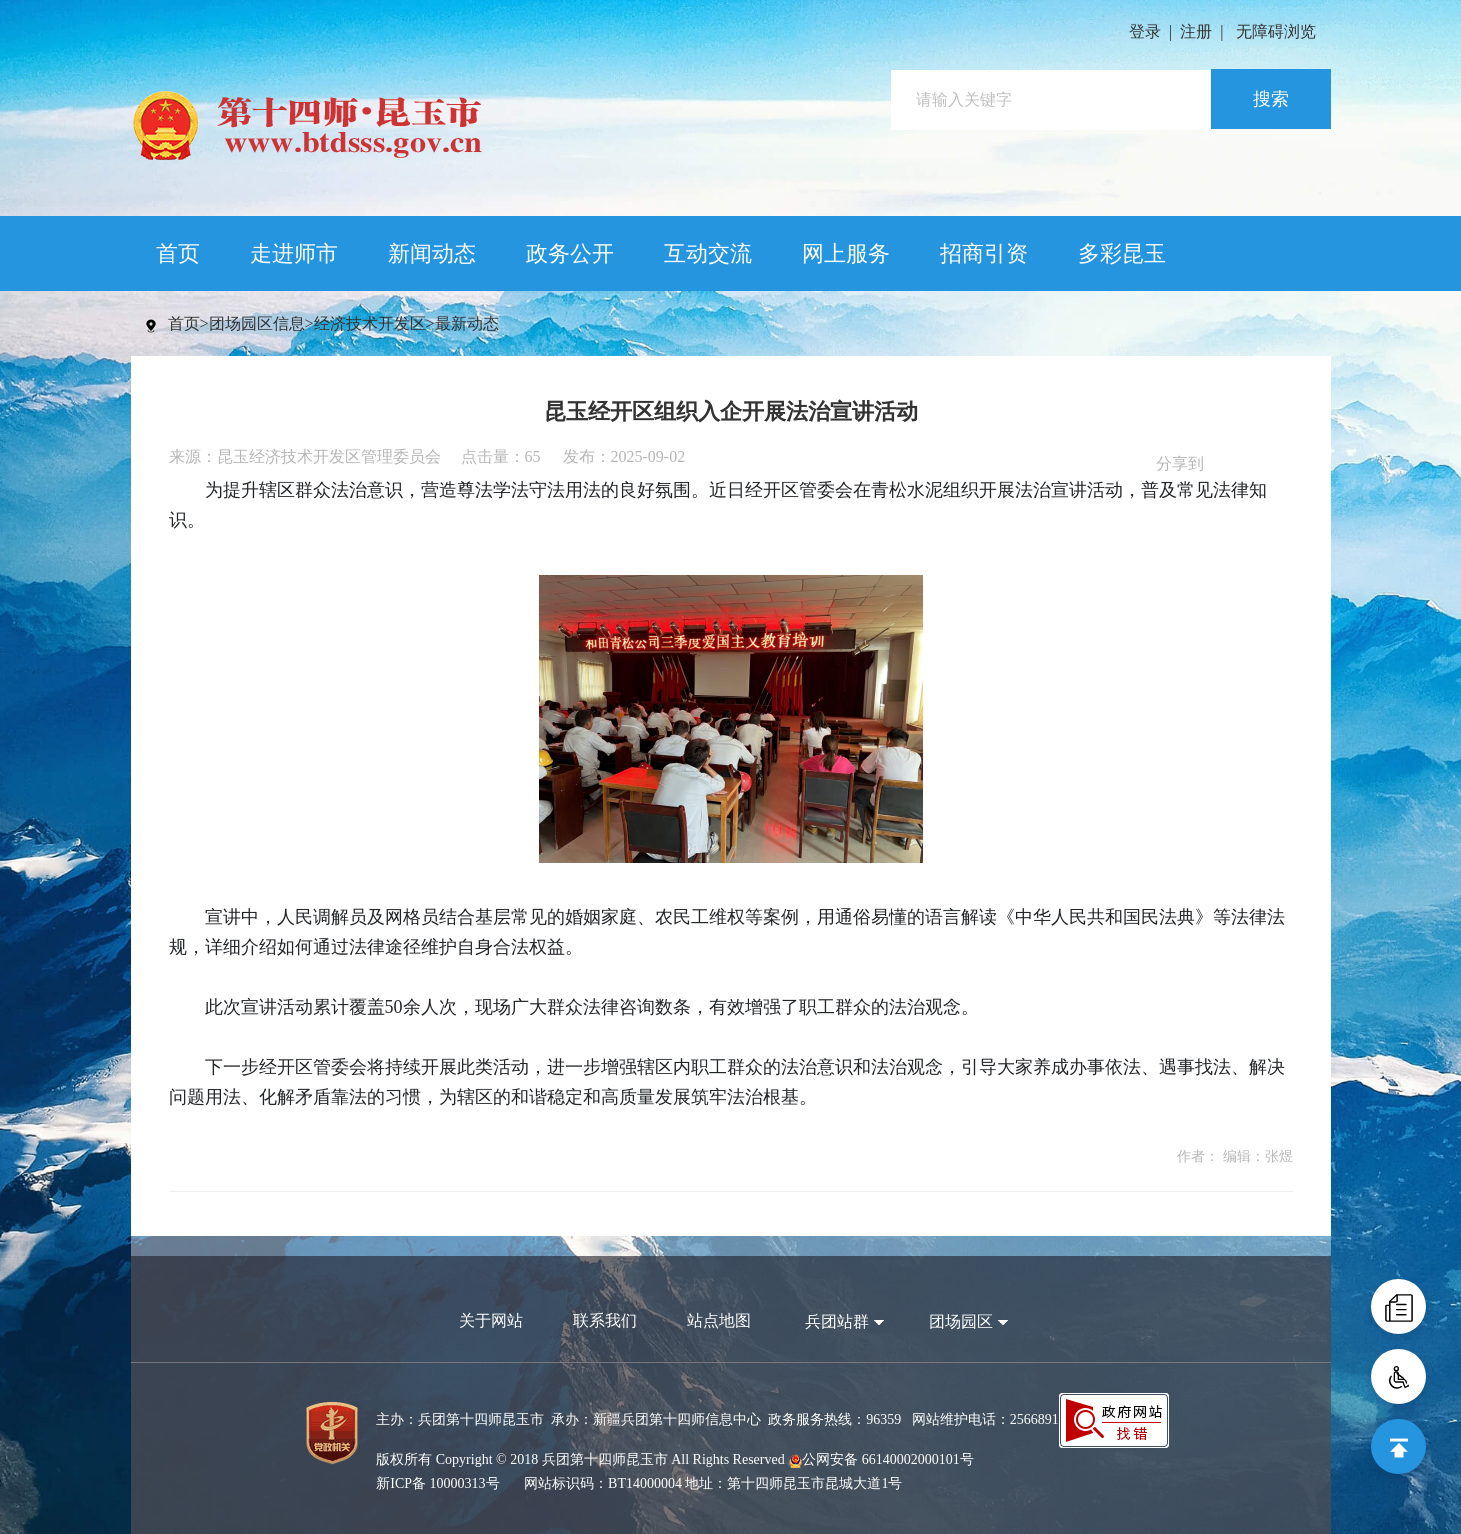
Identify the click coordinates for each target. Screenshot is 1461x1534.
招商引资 (984, 253)
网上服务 (846, 253)
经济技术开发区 (370, 323)
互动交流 (708, 253)
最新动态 (467, 323)
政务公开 (570, 253)
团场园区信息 (257, 323)
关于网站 (491, 1320)
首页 (178, 253)
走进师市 (294, 253)
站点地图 (719, 1320)
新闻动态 (432, 253)
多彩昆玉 (1122, 253)
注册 (1196, 31)
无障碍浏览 (1276, 31)
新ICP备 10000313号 (437, 1483)
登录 (1145, 31)
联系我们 (605, 1320)
